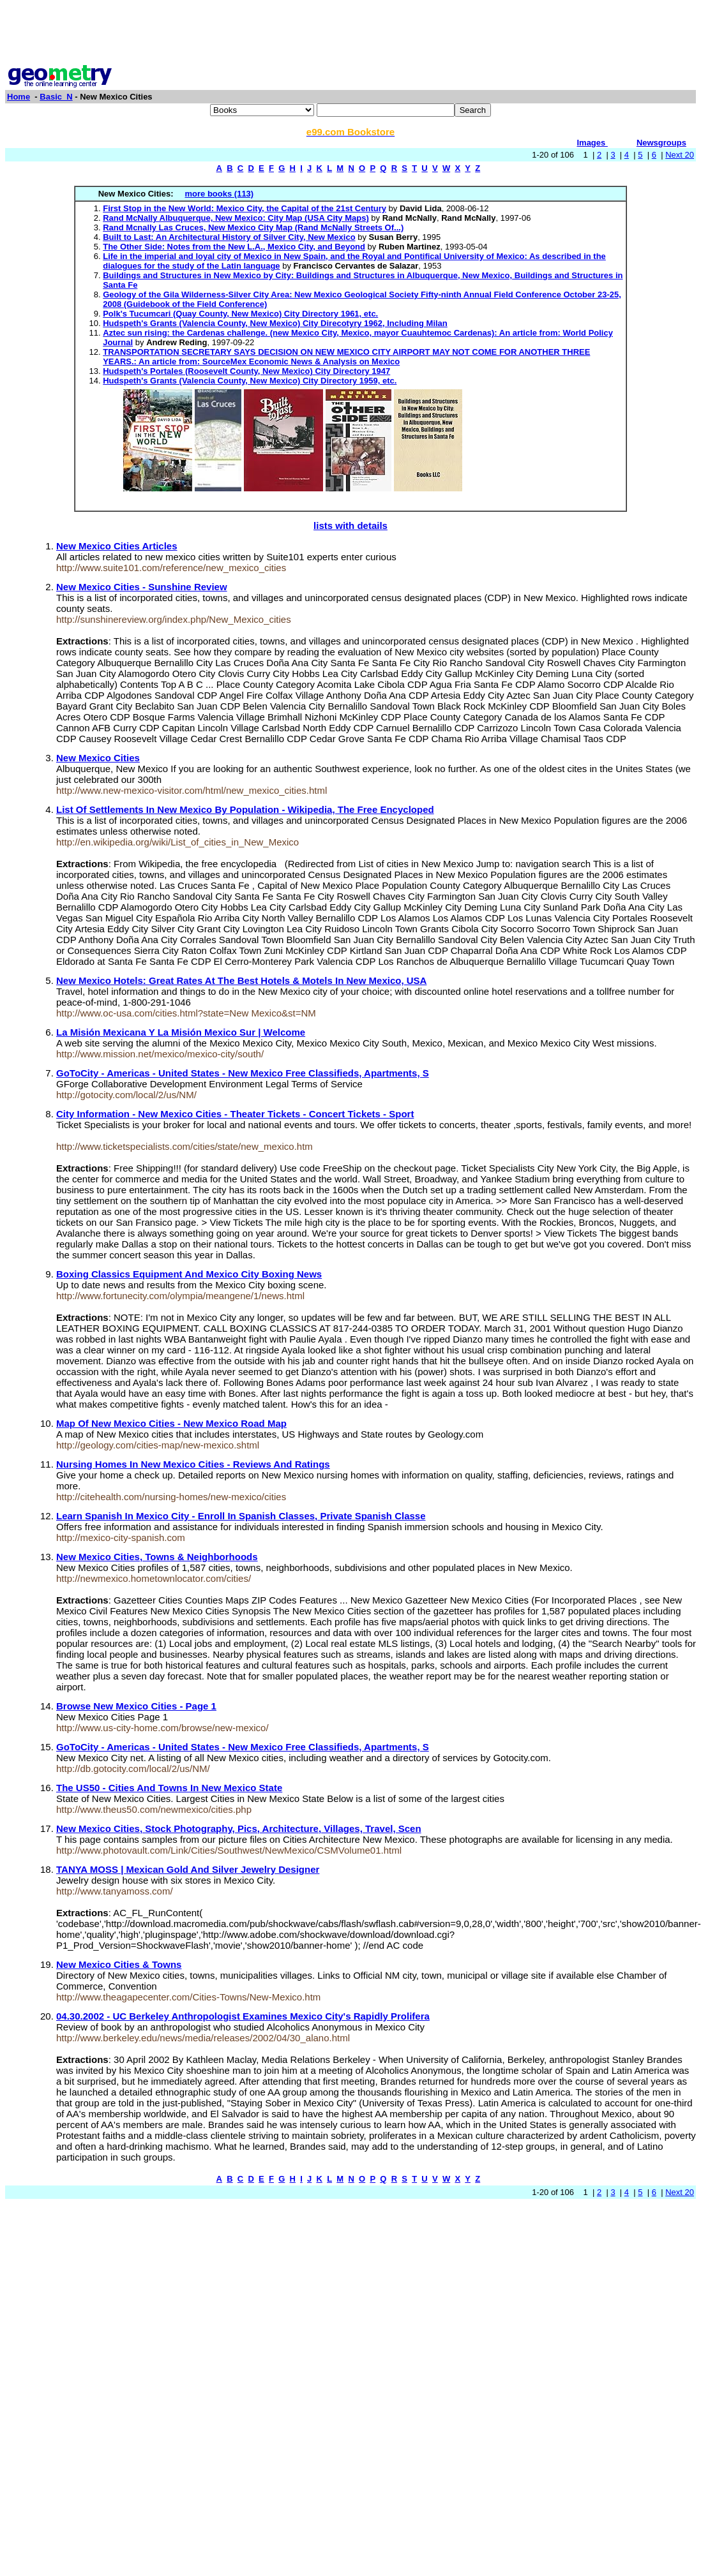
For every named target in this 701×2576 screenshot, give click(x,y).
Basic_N (56, 96)
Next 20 (679, 155)
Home (18, 96)
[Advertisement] (350, 34)
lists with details (350, 525)
